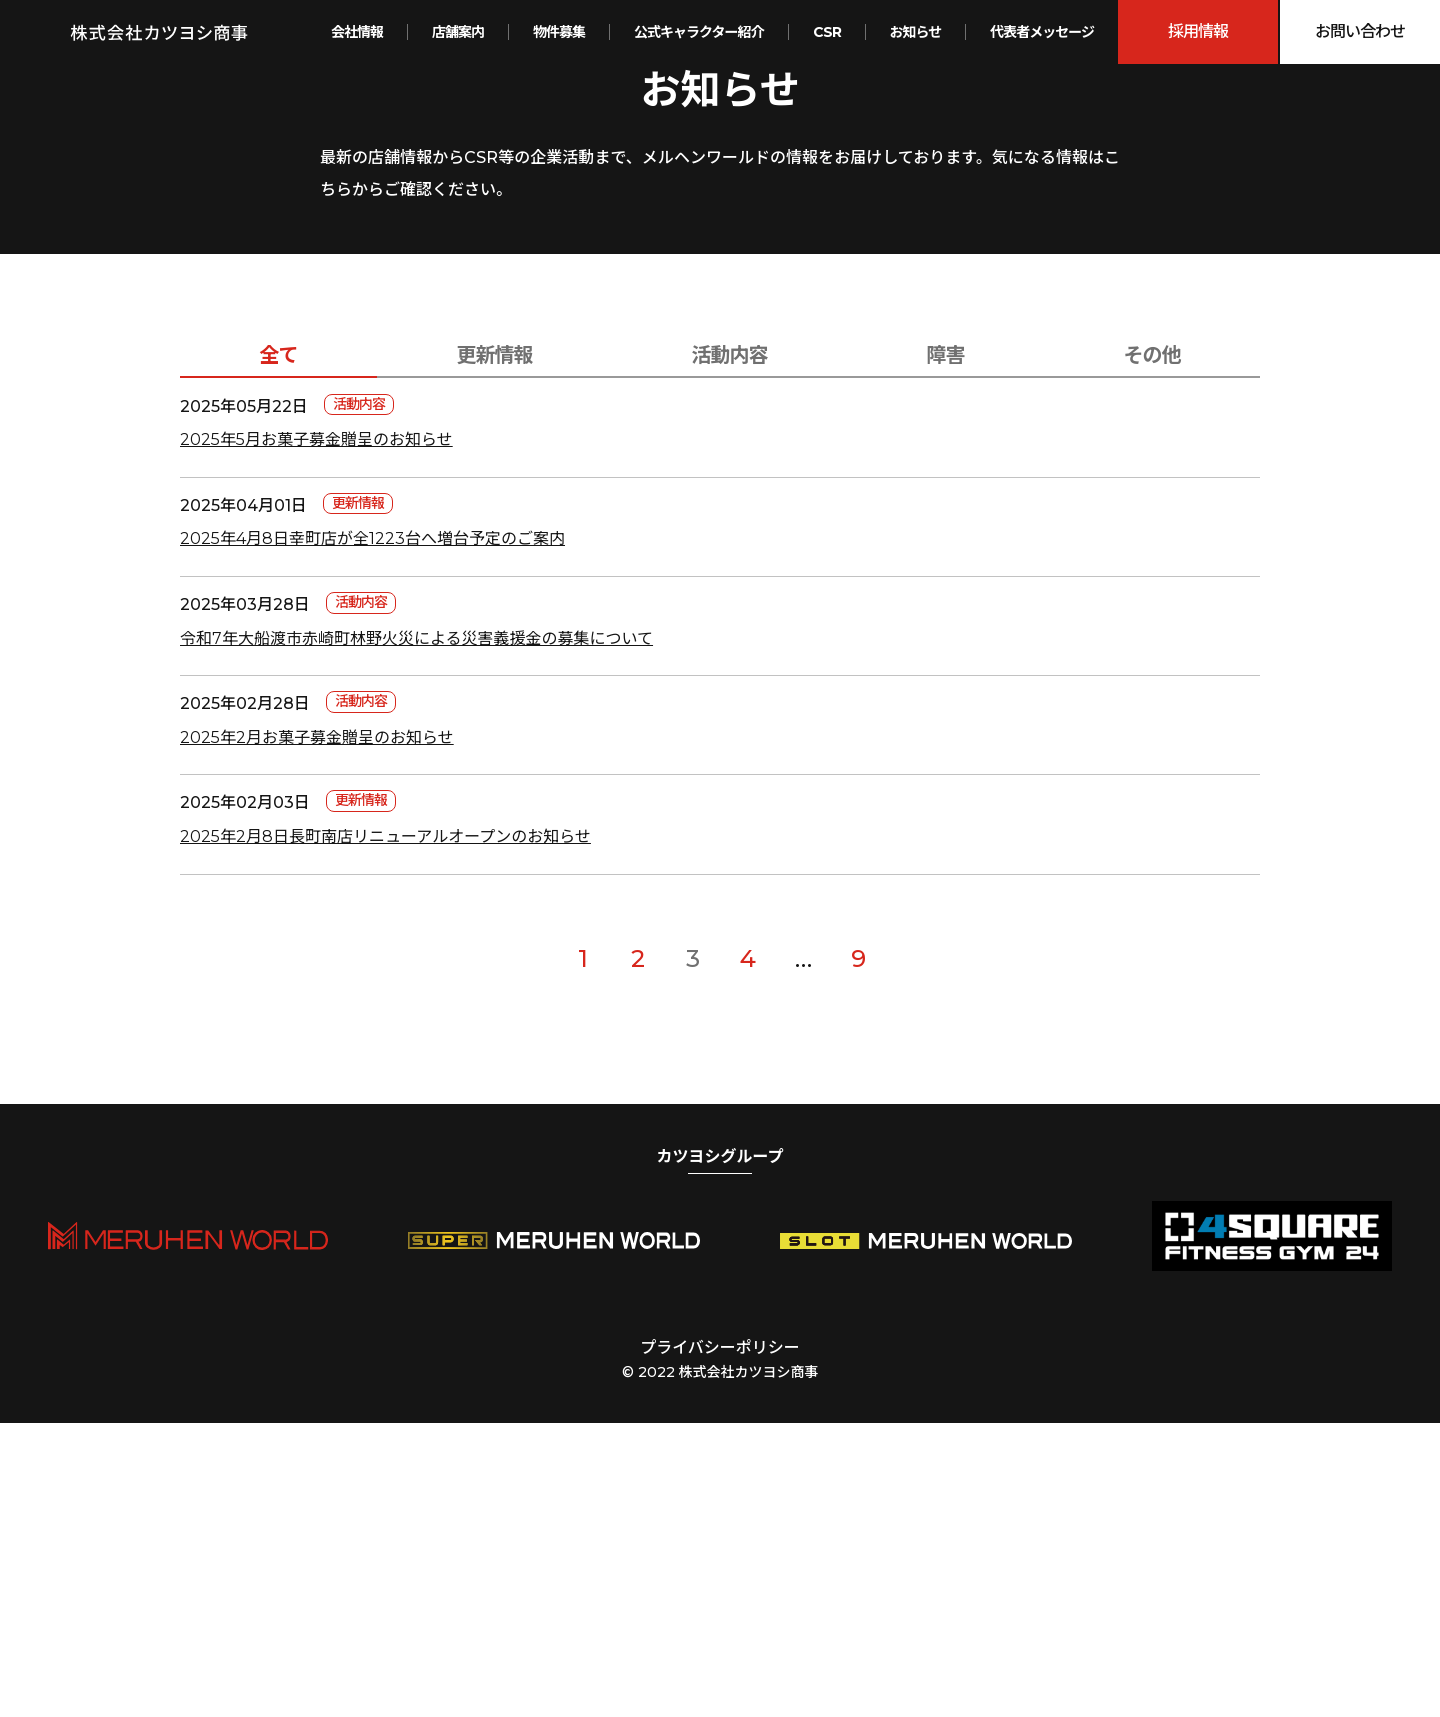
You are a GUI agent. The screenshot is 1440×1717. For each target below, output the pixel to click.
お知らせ (916, 32)
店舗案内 (458, 32)
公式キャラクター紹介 (698, 32)
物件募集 (559, 32)
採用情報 (1198, 31)
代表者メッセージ (1042, 32)
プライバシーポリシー (720, 1641)
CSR (827, 32)
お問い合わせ (1360, 31)
